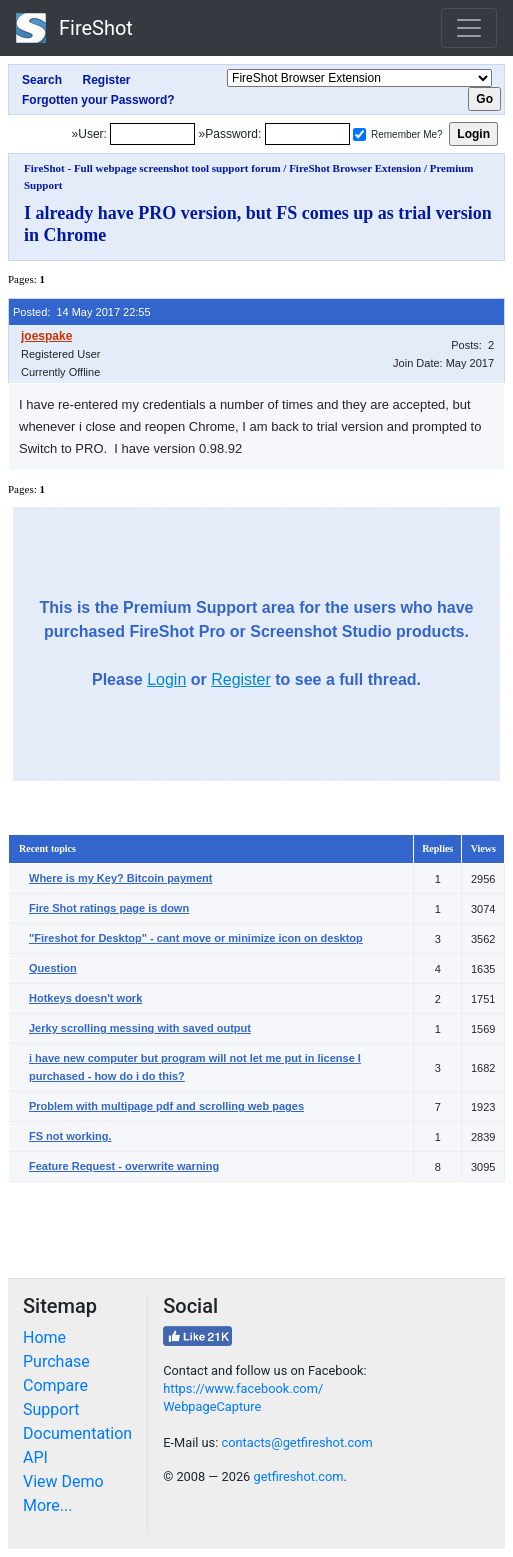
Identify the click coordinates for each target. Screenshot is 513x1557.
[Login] (152, 134)
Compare (55, 1385)
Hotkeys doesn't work (85, 998)
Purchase (56, 1361)
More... (48, 1505)
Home (44, 1337)
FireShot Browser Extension (355, 168)
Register (241, 679)
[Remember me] (359, 134)
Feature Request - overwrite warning (124, 1166)
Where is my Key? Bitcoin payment (120, 878)
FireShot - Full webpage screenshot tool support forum (152, 168)
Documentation (77, 1433)
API (35, 1457)
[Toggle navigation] (469, 28)
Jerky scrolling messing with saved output (140, 1028)
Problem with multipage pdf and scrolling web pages (166, 1106)
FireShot (74, 28)
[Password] (307, 134)
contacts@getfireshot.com (296, 1442)
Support (51, 1409)
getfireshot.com (298, 1476)
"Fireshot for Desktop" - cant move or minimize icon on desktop (196, 938)
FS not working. (70, 1136)
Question (53, 968)
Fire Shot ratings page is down (109, 908)
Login (166, 679)
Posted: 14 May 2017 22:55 (82, 312)
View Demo (63, 1481)
